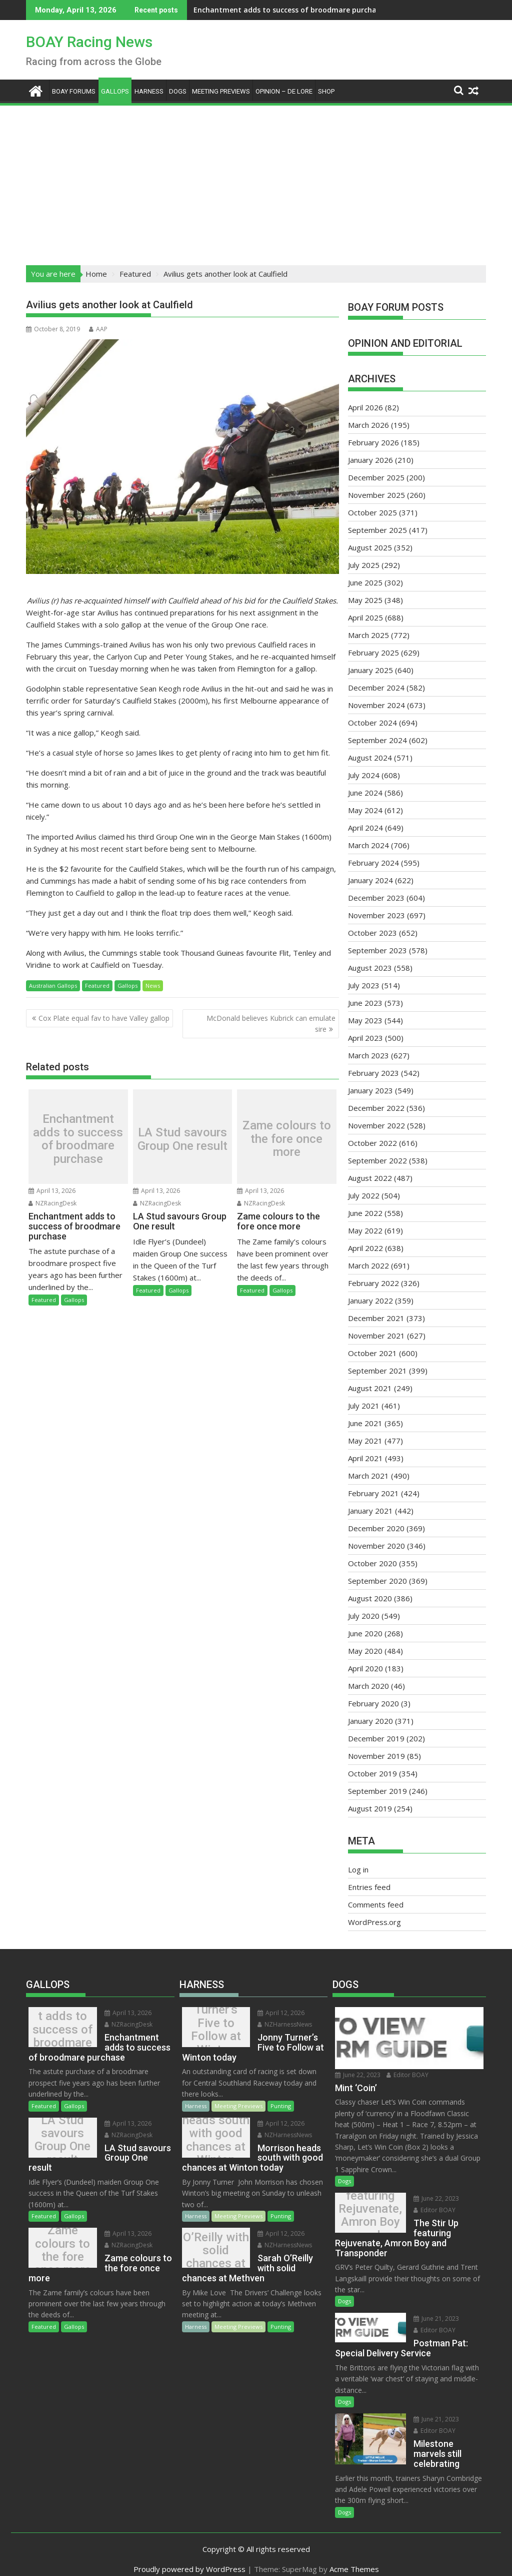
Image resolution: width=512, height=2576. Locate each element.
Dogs (177, 91)
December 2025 (376, 477)
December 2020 (376, 1528)
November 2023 (376, 915)
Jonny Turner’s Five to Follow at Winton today (213, 2029)
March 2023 (368, 1055)
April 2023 (365, 1038)
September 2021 (377, 1371)
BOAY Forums (74, 91)
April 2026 (365, 407)
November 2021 (376, 1336)
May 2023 (365, 1020)
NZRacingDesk (52, 1203)
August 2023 (370, 968)
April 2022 (365, 1248)
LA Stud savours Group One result (183, 1139)
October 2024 (372, 723)
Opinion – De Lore (284, 91)
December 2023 (376, 898)
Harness (149, 91)
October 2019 (372, 1773)
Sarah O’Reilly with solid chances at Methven (212, 2250)
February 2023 (373, 1073)
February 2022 (373, 1283)
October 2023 (372, 933)
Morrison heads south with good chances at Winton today (212, 2140)
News (153, 985)
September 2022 (377, 1160)
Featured (97, 985)
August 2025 (370, 547)
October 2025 (372, 512)
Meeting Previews (221, 91)
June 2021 (365, 1423)
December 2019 (376, 1738)
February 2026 (373, 442)
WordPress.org (374, 1922)
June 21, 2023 (429, 2318)
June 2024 (365, 793)
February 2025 (373, 653)
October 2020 (372, 1563)
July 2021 (364, 1406)
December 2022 (376, 1108)
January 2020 (370, 1721)
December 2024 (376, 688)
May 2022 (365, 1230)
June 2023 (365, 1003)
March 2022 (368, 1265)
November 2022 (376, 1125)
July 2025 (364, 565)
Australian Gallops (53, 985)
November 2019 (376, 1756)
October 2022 (372, 1143)
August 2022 (370, 1178)
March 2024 (368, 845)
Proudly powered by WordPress (190, 2559)
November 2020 (376, 1546)
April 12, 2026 (274, 2013)
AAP (98, 329)
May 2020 (365, 1651)
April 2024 (365, 828)
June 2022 (365, 1213)
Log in (358, 1869)
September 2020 (377, 1581)
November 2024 (376, 705)
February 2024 (373, 863)
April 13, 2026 (52, 1190)
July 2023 (364, 985)
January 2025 (370, 670)
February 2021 (373, 1493)
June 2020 (365, 1633)
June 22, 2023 (357, 2075)
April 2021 (365, 1458)
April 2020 (365, 1668)
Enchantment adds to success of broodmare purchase (225, 10)
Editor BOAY (407, 2075)
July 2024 (364, 775)
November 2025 (376, 495)
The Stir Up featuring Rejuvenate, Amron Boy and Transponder (367, 2215)
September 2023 (377, 950)
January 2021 (370, 1511)
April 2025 (365, 617)
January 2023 (370, 1090)
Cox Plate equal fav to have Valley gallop (104, 1018)
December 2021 (376, 1318)
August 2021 (370, 1388)
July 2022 (364, 1195)
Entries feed (369, 1887)
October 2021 (372, 1353)
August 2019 (370, 1808)
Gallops (115, 91)
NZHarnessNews (278, 2024)
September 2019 (377, 1791)
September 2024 (377, 740)
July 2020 (364, 1616)
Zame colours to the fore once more (286, 1139)
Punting (280, 2106)
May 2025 (365, 600)
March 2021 (368, 1476)
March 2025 (368, 635)
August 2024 (370, 758)
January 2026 (370, 460)
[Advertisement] (256, 182)
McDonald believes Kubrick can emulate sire (271, 1023)
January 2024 (370, 880)
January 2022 (370, 1301)
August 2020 (370, 1598)
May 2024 (365, 810)
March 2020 (368, 1686)
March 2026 (368, 425)
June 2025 (365, 582)
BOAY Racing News (89, 42)
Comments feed (376, 1904)
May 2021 (365, 1441)
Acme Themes (354, 2559)
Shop (326, 91)
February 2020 (373, 1703)
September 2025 (377, 530)
